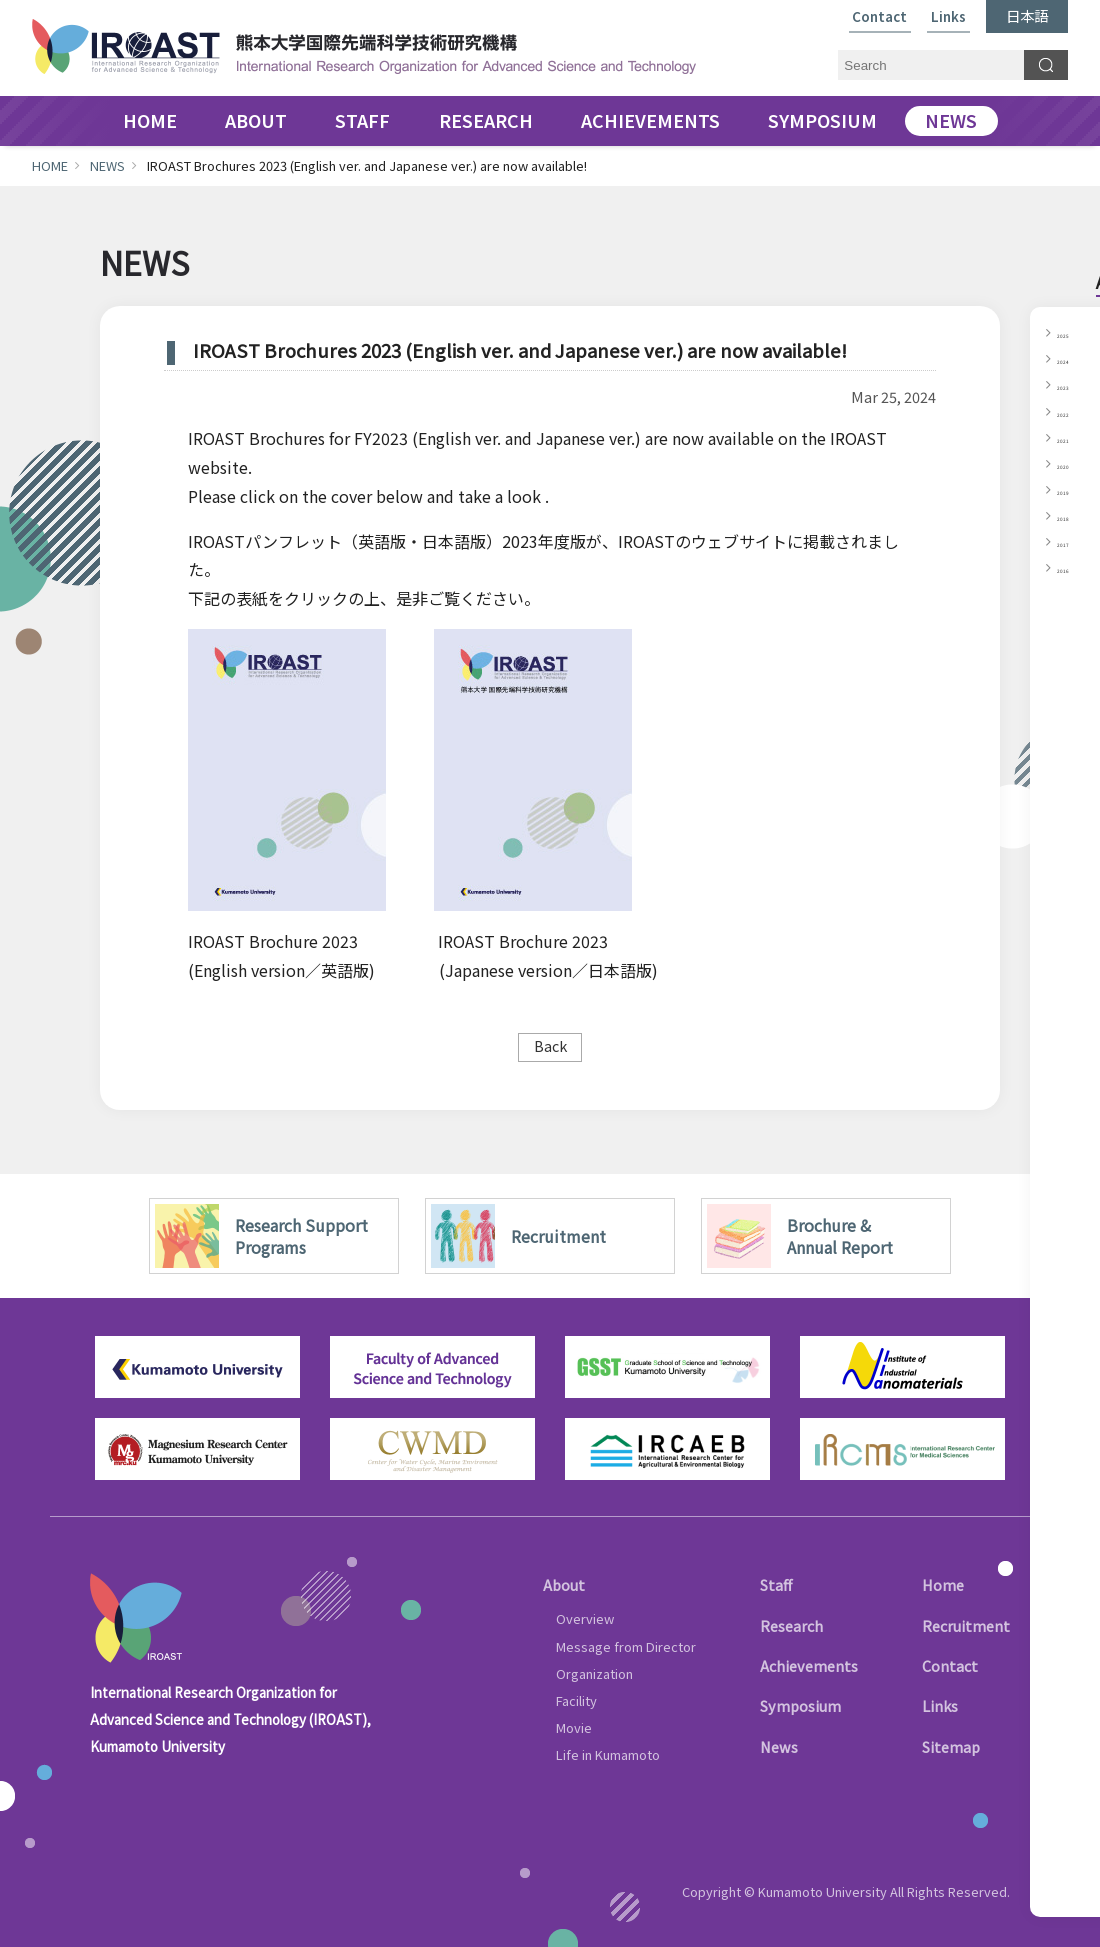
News (779, 1746)
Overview (585, 1618)
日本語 (1027, 15)
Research (791, 1625)
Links (948, 17)
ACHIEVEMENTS (650, 121)
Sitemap (951, 1746)
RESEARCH (486, 121)
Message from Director (626, 1646)
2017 (1073, 541)
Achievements (809, 1665)
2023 (1073, 384)
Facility (576, 1700)
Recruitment (966, 1625)
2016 (1073, 567)
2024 (1073, 358)
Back (550, 1045)
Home (943, 1584)
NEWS (951, 121)
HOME (150, 121)
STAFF (362, 121)
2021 (1073, 437)
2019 (1073, 489)
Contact (879, 17)
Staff (776, 1584)
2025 (1073, 332)
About (564, 1584)
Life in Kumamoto (608, 1754)
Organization (594, 1673)
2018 (1073, 515)
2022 (1073, 411)
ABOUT (256, 121)
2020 (1073, 463)
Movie (574, 1727)
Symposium (800, 1705)
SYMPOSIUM (822, 121)
